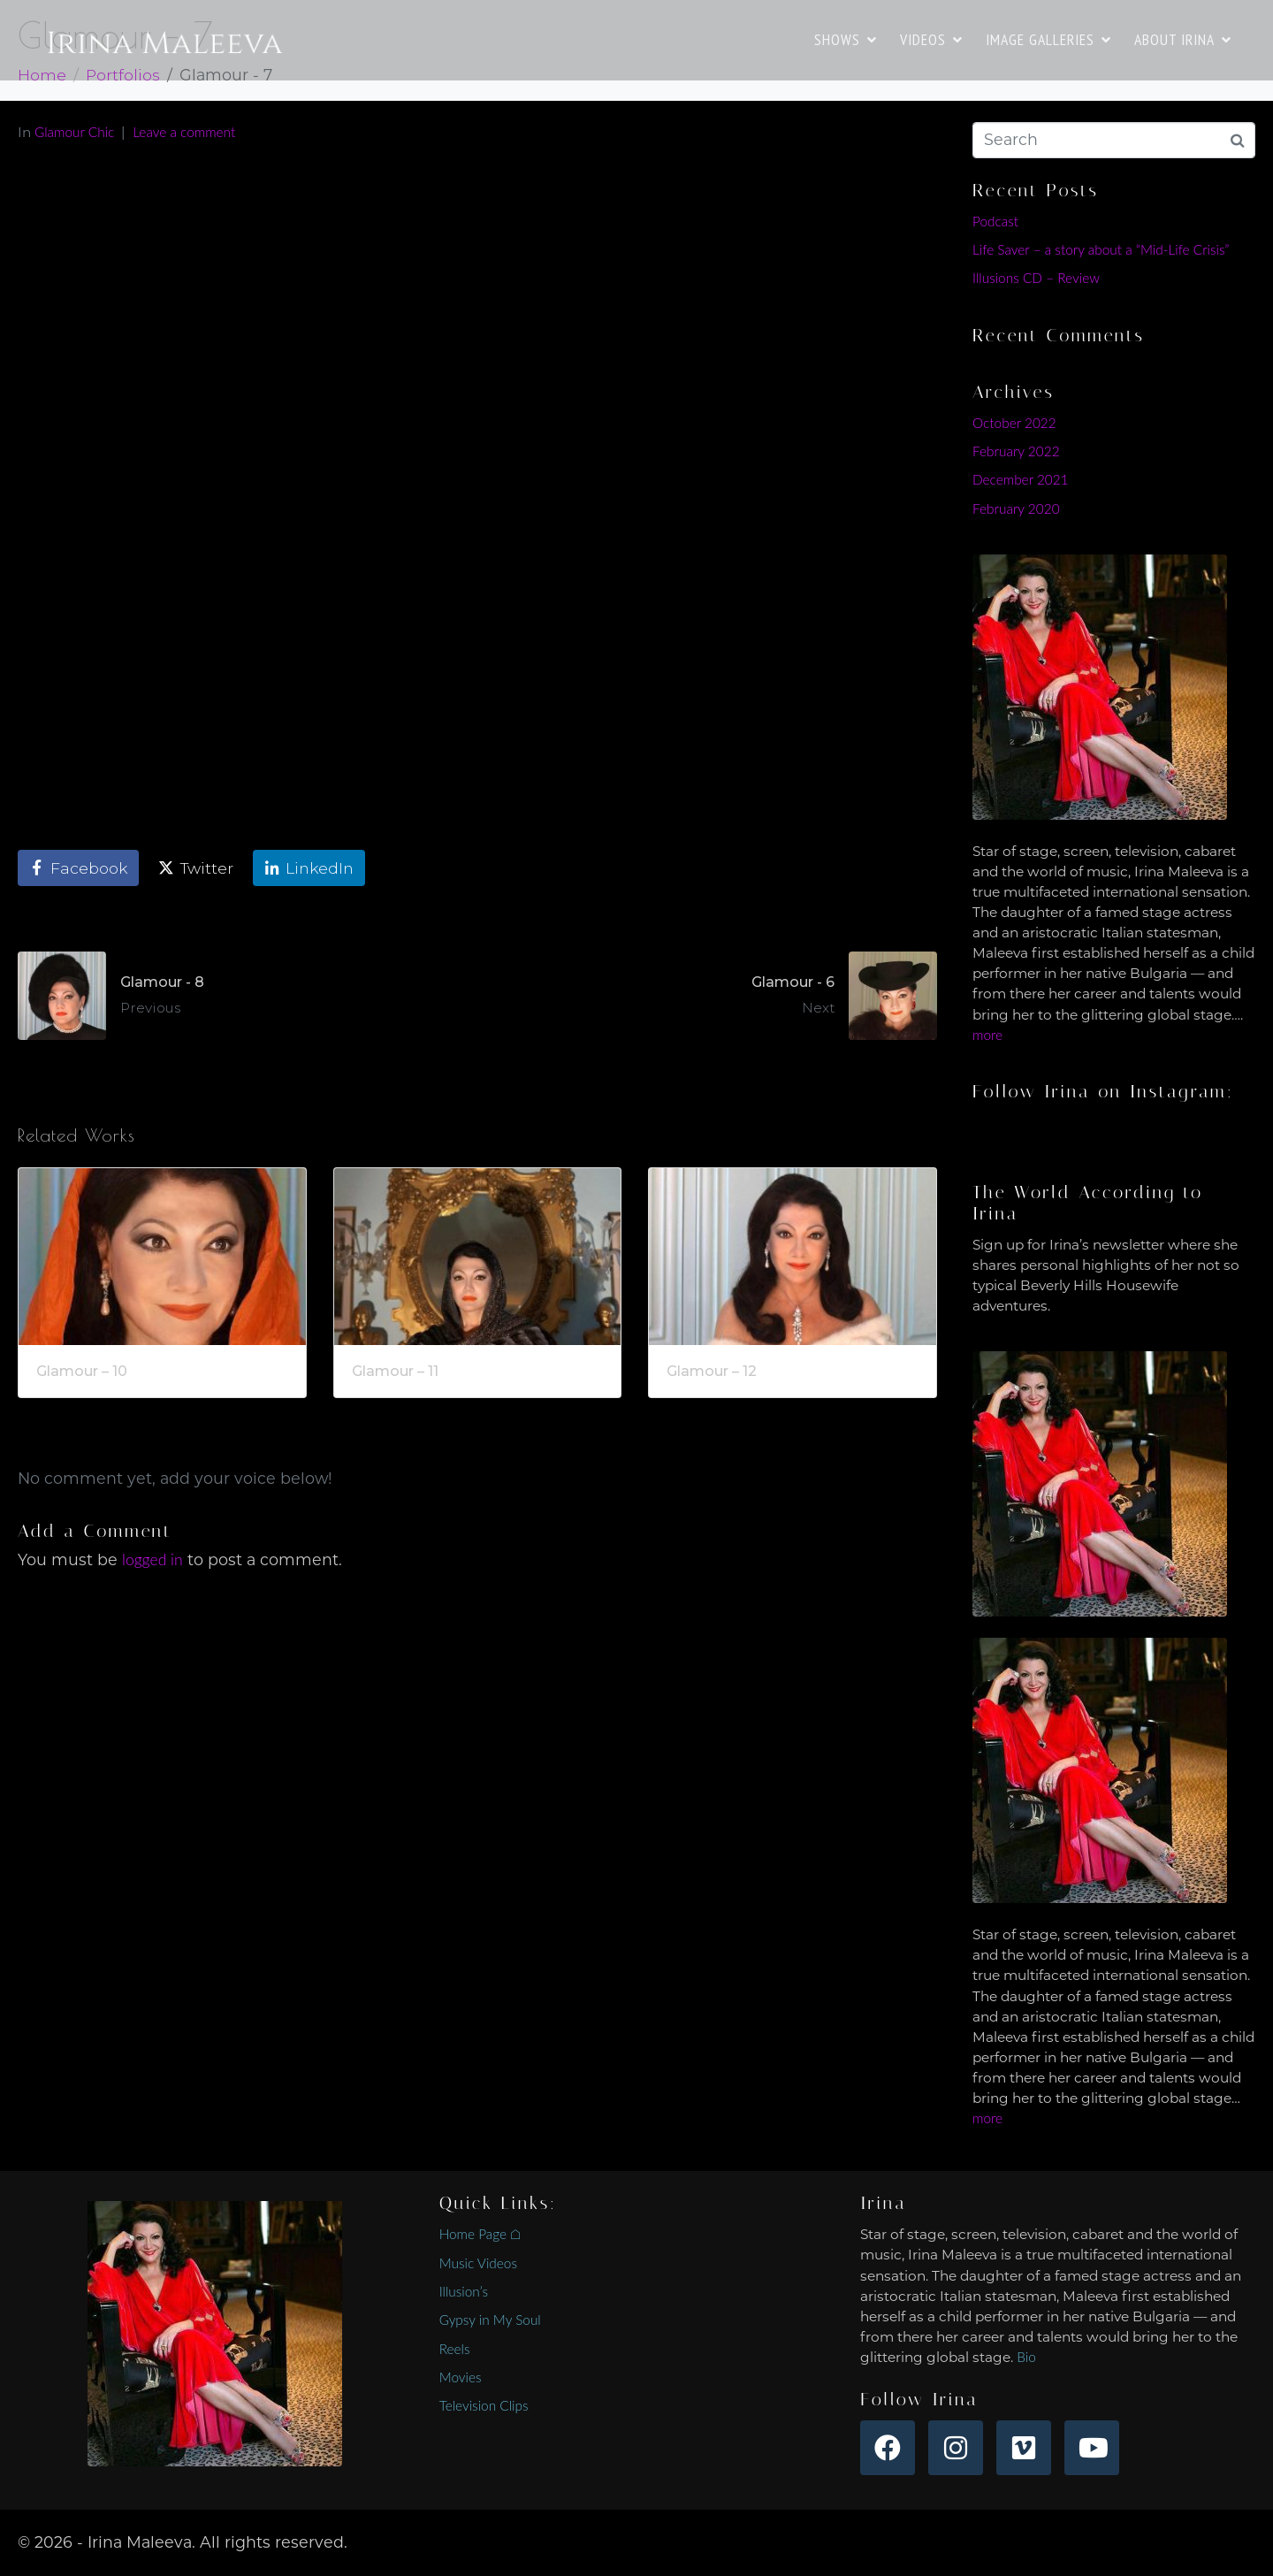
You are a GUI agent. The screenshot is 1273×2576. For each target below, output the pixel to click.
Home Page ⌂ (480, 2234)
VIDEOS (931, 39)
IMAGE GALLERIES (1048, 39)
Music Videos (478, 2263)
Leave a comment (184, 132)
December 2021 (1020, 479)
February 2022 (1016, 451)
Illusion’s (463, 2291)
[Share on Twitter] (196, 868)
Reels (454, 2349)
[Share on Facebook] (78, 868)
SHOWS (845, 39)
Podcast (995, 221)
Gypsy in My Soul (490, 2320)
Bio (1026, 2357)
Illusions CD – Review (1036, 278)
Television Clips (484, 2405)
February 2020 (1016, 508)
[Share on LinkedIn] (309, 868)
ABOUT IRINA (1182, 39)
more (987, 1035)
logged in (152, 1559)
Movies (460, 2377)
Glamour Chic (74, 132)
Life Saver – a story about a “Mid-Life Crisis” (1101, 249)
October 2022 (1014, 423)
